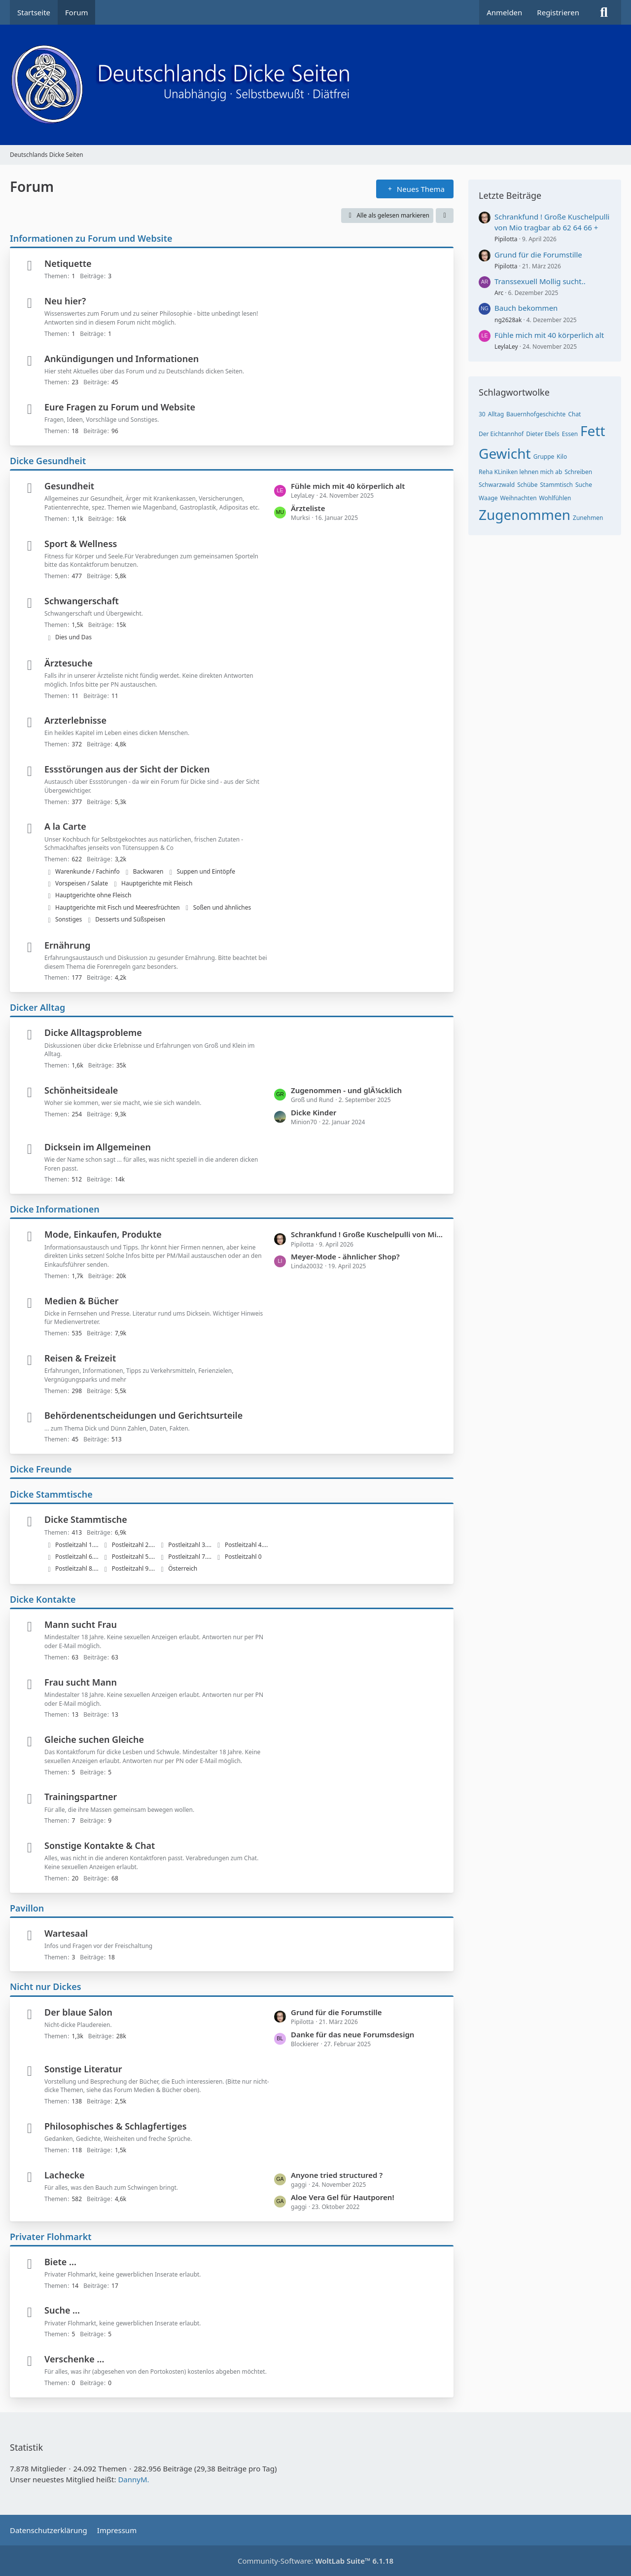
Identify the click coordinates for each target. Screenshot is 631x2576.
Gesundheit (69, 486)
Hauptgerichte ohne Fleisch (93, 895)
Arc (498, 293)
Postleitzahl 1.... (77, 1545)
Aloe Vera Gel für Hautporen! (342, 2197)
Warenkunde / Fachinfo (87, 871)
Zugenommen (524, 514)
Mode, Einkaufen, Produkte (103, 1234)
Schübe (527, 484)
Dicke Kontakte (43, 1599)
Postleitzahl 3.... (189, 1545)
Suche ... (62, 2310)
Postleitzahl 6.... (77, 1556)
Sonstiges (68, 919)
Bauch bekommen (526, 308)
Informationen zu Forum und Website (91, 238)
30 (482, 414)
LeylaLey (506, 346)
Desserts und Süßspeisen (130, 919)
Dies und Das (73, 637)
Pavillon (27, 1908)
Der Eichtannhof (501, 434)
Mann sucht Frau (80, 1624)
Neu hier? (65, 301)
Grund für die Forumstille (336, 2012)
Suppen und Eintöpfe (205, 871)
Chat (574, 414)
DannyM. (133, 2479)
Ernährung (67, 945)
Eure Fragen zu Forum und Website (119, 407)
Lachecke (64, 2175)
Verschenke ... (74, 2359)
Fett (592, 430)
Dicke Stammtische (51, 1494)
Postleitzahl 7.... (189, 1556)
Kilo (562, 456)
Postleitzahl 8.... (77, 1568)
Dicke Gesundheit (48, 461)
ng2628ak (508, 320)
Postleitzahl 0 (243, 1556)
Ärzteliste (308, 508)
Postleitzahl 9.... (133, 1568)
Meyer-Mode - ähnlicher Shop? (345, 1256)
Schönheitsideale (81, 1090)
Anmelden (504, 12)
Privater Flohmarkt (51, 2237)
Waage (488, 498)
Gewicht (505, 453)
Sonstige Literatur (83, 2069)
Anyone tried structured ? (337, 2175)
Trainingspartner (80, 1797)
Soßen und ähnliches (222, 907)
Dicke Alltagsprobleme (93, 1032)
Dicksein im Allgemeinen (97, 1147)
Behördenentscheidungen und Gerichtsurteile (143, 1415)
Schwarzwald (497, 484)
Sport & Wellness (80, 544)
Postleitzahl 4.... (246, 1545)
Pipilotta (506, 239)
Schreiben (578, 472)
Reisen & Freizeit (80, 1358)
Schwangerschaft (81, 601)
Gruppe (544, 456)
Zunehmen (588, 518)
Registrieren (558, 12)
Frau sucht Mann (80, 1682)
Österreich (182, 1568)
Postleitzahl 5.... (133, 1556)
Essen (570, 434)
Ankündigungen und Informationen (121, 359)
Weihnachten (518, 498)
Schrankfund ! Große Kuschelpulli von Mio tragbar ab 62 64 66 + (367, 1234)
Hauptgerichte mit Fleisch (156, 883)
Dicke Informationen (55, 1209)
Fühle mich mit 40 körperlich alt (348, 486)
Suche (583, 484)
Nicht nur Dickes (45, 1986)
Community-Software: (315, 2561)
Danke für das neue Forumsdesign (352, 2034)
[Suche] (604, 12)
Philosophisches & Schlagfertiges (115, 2126)
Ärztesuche (68, 663)
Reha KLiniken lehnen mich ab (520, 472)
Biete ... (60, 2262)
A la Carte (65, 826)
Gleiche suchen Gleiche (94, 1739)
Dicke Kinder (313, 1112)
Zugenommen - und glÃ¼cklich (346, 1090)
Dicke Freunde (41, 1469)
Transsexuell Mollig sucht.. (540, 281)
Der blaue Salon (78, 2012)
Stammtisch (556, 484)
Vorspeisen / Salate (81, 883)
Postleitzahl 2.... (133, 1545)
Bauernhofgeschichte (535, 414)
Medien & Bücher (81, 1301)
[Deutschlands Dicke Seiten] (315, 84)
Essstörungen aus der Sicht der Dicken (127, 769)
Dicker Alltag (37, 1007)
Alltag (496, 414)
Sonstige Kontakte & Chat (99, 1845)
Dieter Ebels (542, 434)
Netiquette (68, 263)
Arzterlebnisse (75, 720)
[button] (445, 215)
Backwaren (148, 871)
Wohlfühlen (555, 498)
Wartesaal (66, 1933)
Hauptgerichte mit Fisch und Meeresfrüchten (117, 907)
